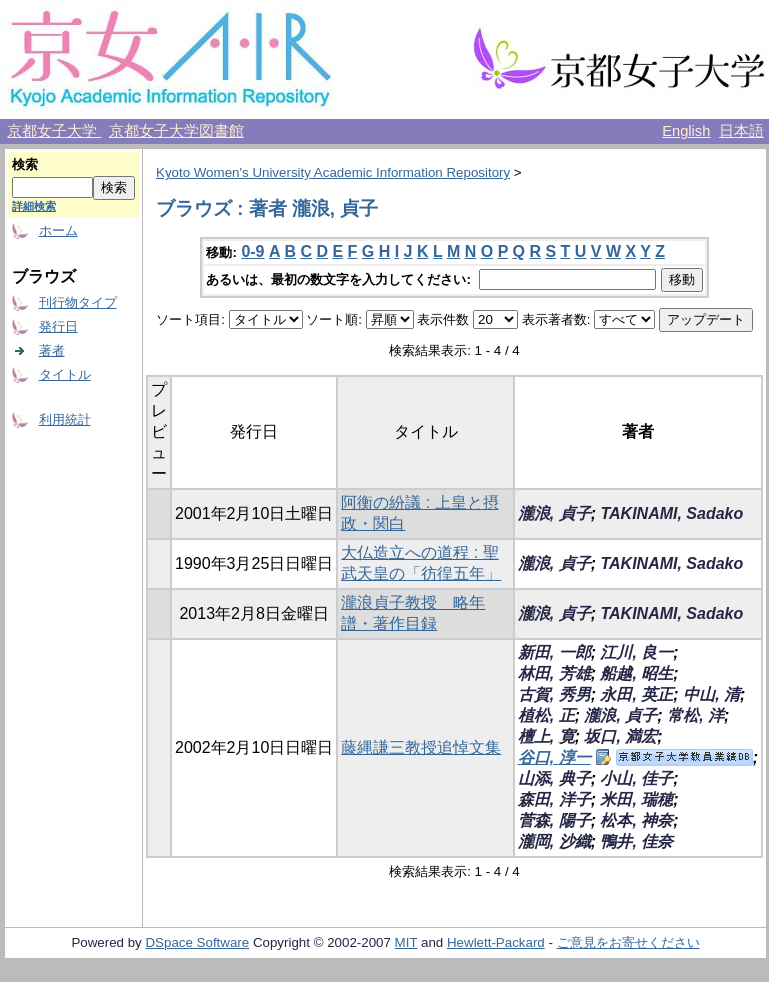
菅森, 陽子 (554, 820)
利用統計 (65, 419)
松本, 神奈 (636, 820)
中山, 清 (711, 694)
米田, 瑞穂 (636, 799)
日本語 (741, 131)
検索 (25, 164)
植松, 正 (546, 715)
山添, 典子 (554, 778)
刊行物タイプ (78, 302)
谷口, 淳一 (554, 757)
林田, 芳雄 (554, 673)
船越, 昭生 (636, 673)
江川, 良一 (636, 652)
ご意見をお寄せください (628, 942)
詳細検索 (34, 206)
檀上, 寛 (546, 736)
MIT (406, 942)
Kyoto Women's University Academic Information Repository (333, 172)
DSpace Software (197, 942)
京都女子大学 (54, 131)
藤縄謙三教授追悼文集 (421, 747)
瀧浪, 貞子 (554, 513)
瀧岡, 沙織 (554, 841)
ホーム (58, 230)
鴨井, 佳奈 (636, 841)
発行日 (58, 326)
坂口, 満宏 (620, 736)
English (686, 131)
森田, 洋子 (554, 799)
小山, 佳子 (636, 778)
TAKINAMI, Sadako (671, 513)
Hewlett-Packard (496, 942)
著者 (52, 350)
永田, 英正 (636, 694)
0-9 (252, 251)
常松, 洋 (695, 715)
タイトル (65, 374)
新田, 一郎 (554, 652)
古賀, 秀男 (554, 694)
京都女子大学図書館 (176, 131)
